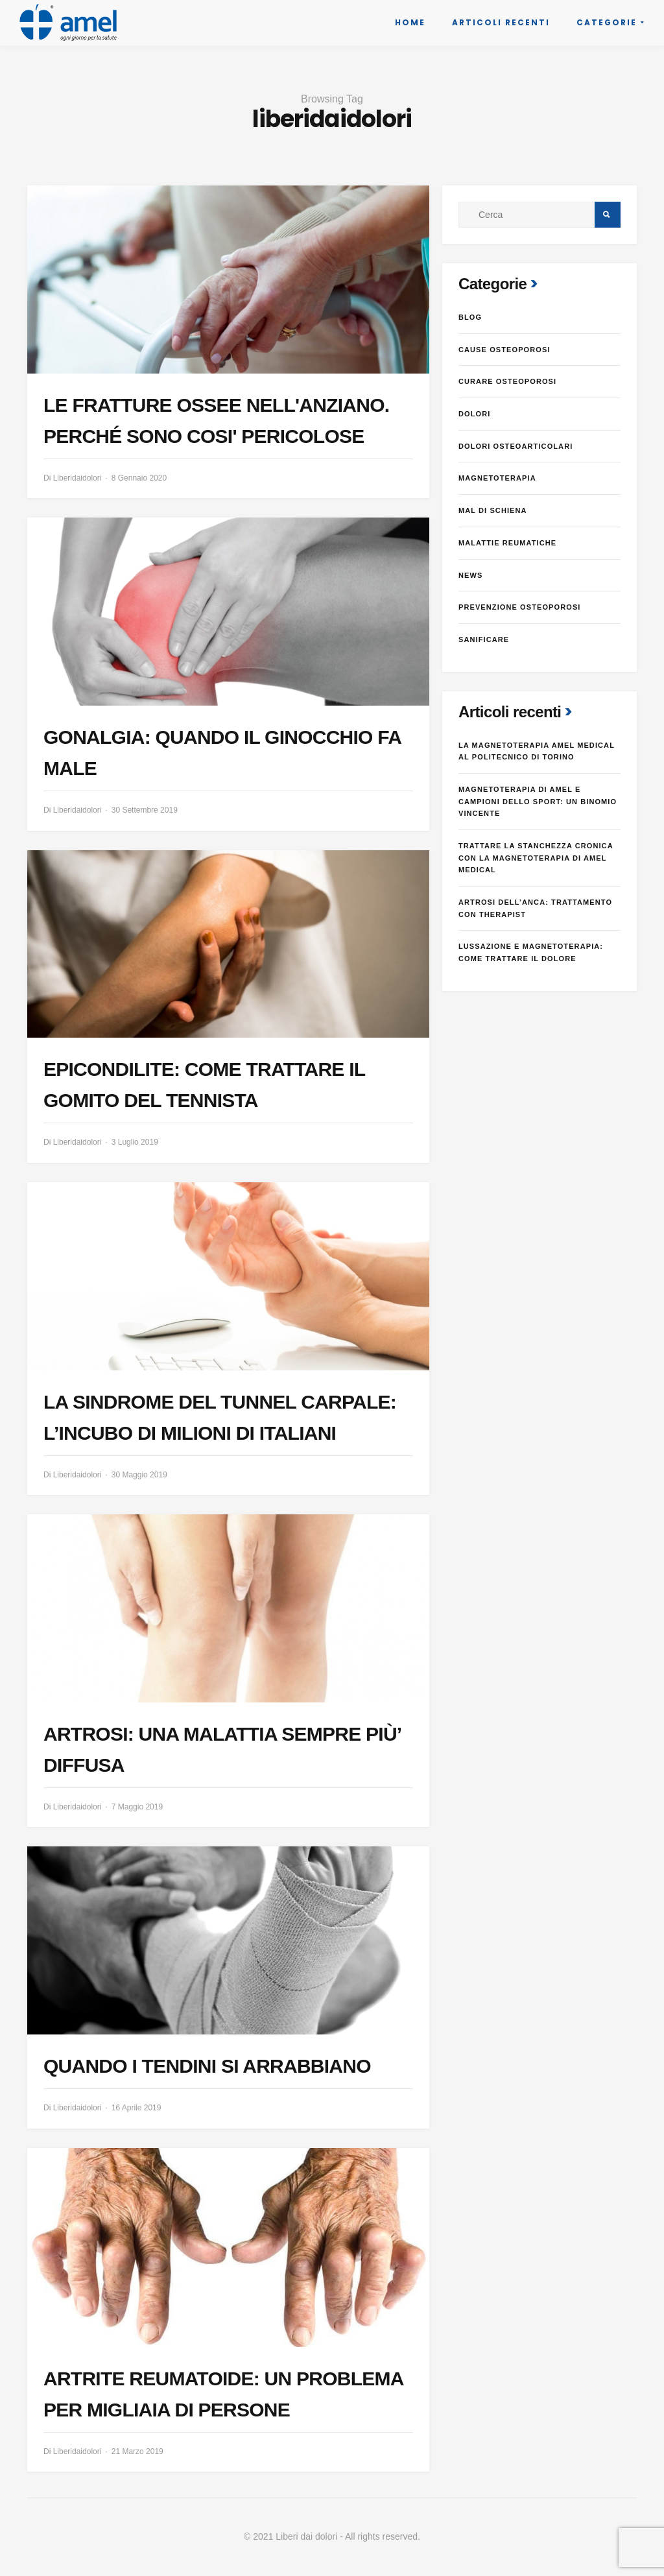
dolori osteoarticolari (515, 446)
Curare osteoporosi (507, 381)
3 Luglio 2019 (135, 1142)
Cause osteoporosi (504, 349)
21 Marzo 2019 (137, 2451)
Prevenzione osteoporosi (519, 607)
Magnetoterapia (497, 478)
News (470, 575)
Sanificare (483, 639)
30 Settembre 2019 (145, 810)
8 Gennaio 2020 (139, 478)
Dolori (474, 414)
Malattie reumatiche (507, 543)
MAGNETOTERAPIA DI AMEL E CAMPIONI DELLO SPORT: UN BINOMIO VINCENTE (537, 801)
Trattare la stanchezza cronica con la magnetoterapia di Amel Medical (535, 858)
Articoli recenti (501, 22)
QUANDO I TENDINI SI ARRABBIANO (207, 2066)
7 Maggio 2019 (137, 1806)
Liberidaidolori (77, 478)
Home (410, 22)
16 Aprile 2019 (136, 2107)
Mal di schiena (492, 510)
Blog (470, 317)
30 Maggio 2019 (139, 1474)
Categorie (606, 22)
